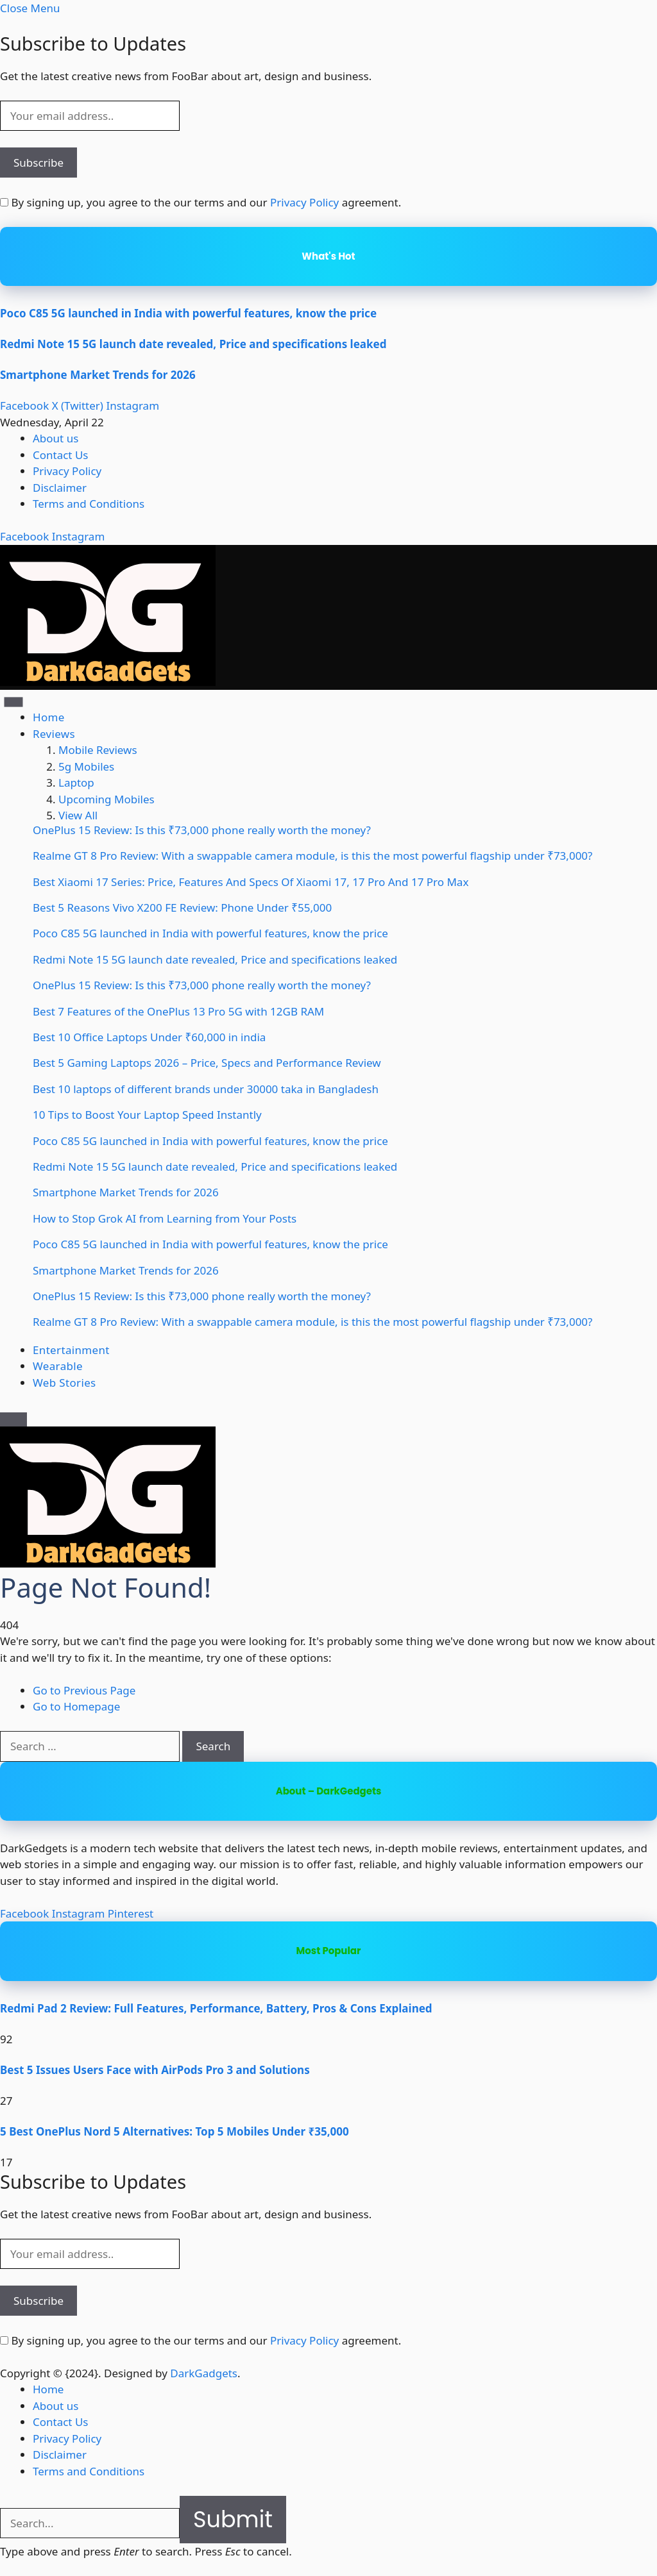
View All (78, 815)
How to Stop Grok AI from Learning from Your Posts (164, 1218)
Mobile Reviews (97, 749)
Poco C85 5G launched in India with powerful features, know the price (188, 313)
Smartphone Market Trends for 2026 (98, 374)
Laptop (76, 782)
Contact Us (61, 454)
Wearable (58, 1366)
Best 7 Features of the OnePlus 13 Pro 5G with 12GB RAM (178, 1011)
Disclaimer (60, 487)
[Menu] (13, 702)
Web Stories (64, 1382)
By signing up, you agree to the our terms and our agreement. (200, 202)
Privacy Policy (304, 202)
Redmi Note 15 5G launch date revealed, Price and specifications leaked (193, 344)
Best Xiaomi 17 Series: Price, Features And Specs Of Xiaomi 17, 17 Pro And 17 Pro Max (250, 881)
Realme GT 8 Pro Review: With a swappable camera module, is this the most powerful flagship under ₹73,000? (312, 855)
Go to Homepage (76, 1706)
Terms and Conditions (88, 503)
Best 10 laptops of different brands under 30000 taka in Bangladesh (206, 1089)
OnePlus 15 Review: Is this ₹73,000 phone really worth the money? (202, 830)
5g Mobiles (86, 766)
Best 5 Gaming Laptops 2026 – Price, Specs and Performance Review (207, 1062)
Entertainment (71, 1349)
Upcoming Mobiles (106, 799)
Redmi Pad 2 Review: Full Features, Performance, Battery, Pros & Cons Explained (216, 2008)
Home (49, 717)
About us (55, 438)
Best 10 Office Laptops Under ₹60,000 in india (149, 1037)
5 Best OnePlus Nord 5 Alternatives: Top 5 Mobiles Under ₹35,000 (174, 2131)
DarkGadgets (203, 2373)
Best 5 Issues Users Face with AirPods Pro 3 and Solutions (155, 2069)
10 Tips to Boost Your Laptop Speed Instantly (147, 1114)
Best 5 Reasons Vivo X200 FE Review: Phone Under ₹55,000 (182, 907)
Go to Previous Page (84, 1690)
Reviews (54, 733)
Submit (233, 2519)
